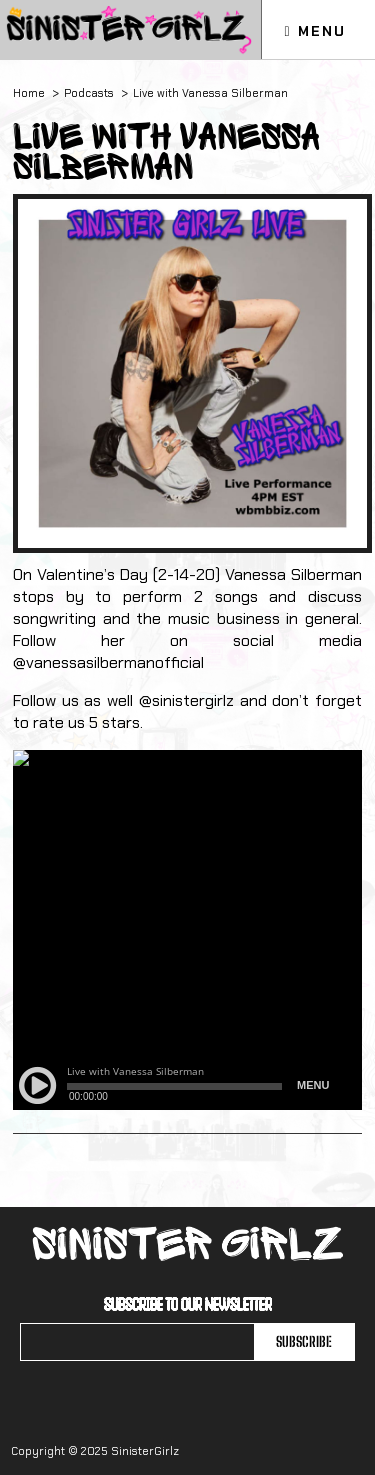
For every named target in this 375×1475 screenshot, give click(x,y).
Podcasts (89, 93)
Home (29, 93)
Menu (314, 31)
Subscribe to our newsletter (188, 1304)
